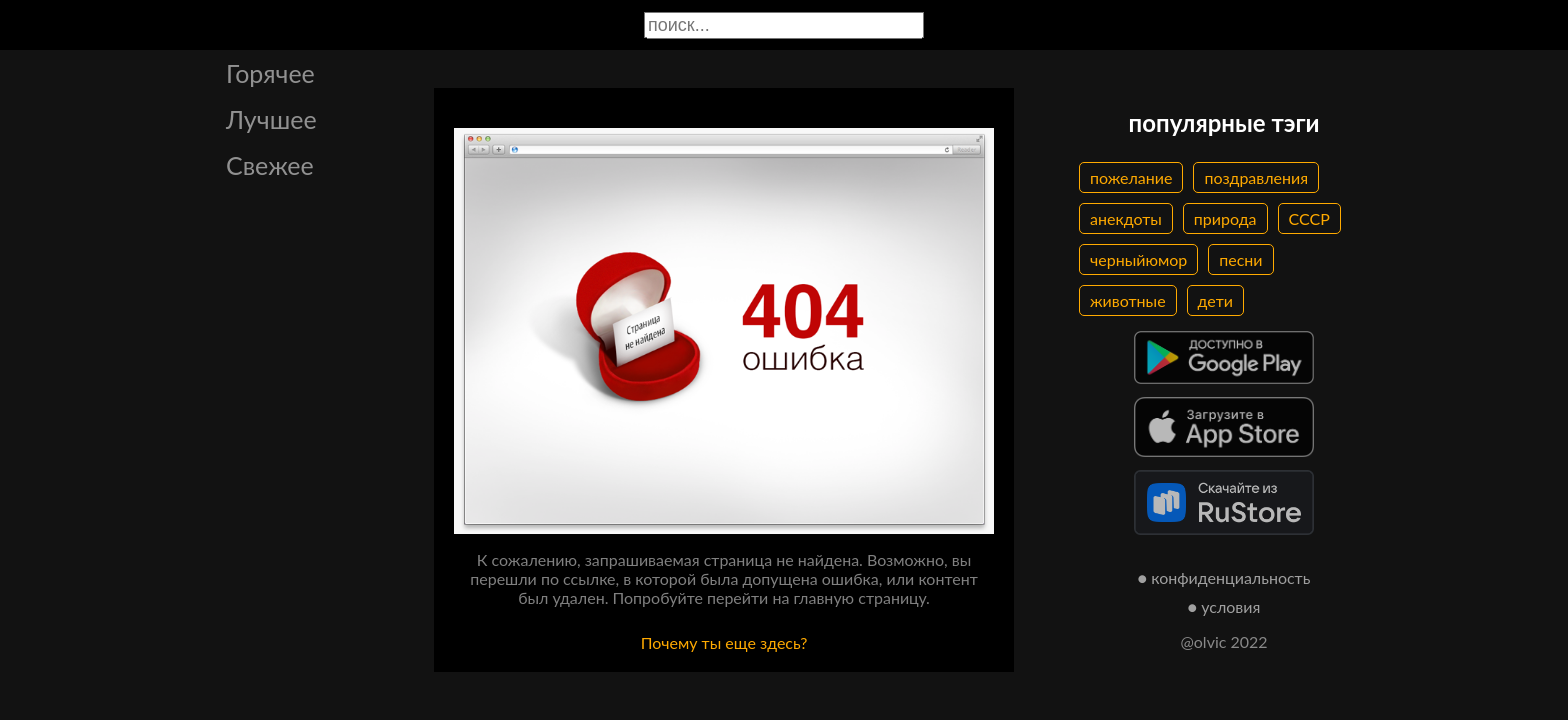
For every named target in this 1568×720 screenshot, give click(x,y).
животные (1128, 300)
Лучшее (271, 119)
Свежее (270, 165)
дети (1215, 300)
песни (1240, 259)
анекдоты (1126, 218)
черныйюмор (1138, 259)
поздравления (1256, 177)
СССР (1309, 218)
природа (1225, 218)
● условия (1224, 606)
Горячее (270, 73)
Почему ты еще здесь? (724, 642)
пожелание (1131, 177)
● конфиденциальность (1224, 577)
